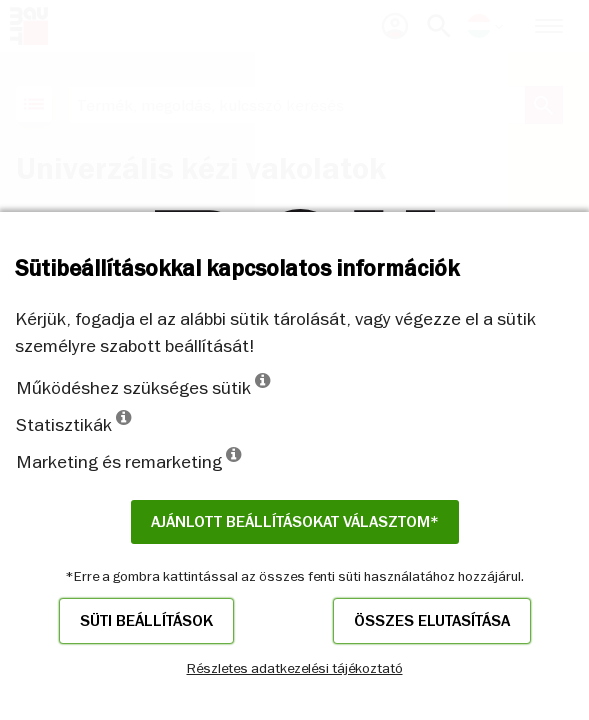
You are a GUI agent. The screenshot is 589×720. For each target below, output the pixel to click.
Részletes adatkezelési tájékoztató (295, 668)
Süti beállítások (146, 621)
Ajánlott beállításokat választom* (295, 522)
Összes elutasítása (432, 621)
